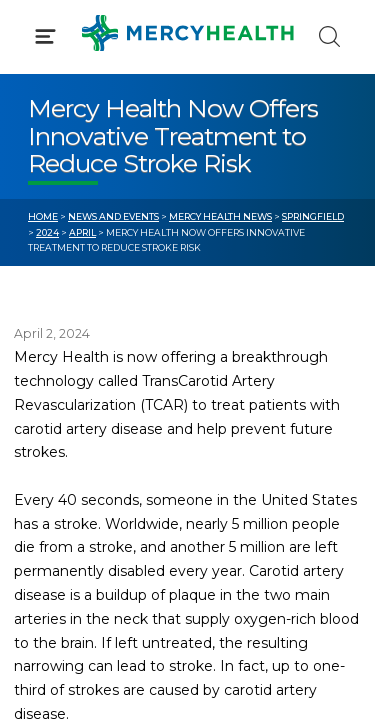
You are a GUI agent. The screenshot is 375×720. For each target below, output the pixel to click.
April (82, 232)
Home (43, 216)
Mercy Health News (220, 216)
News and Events (113, 216)
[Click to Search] (329, 36)
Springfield (313, 216)
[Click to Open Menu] (45, 36)
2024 (47, 232)
